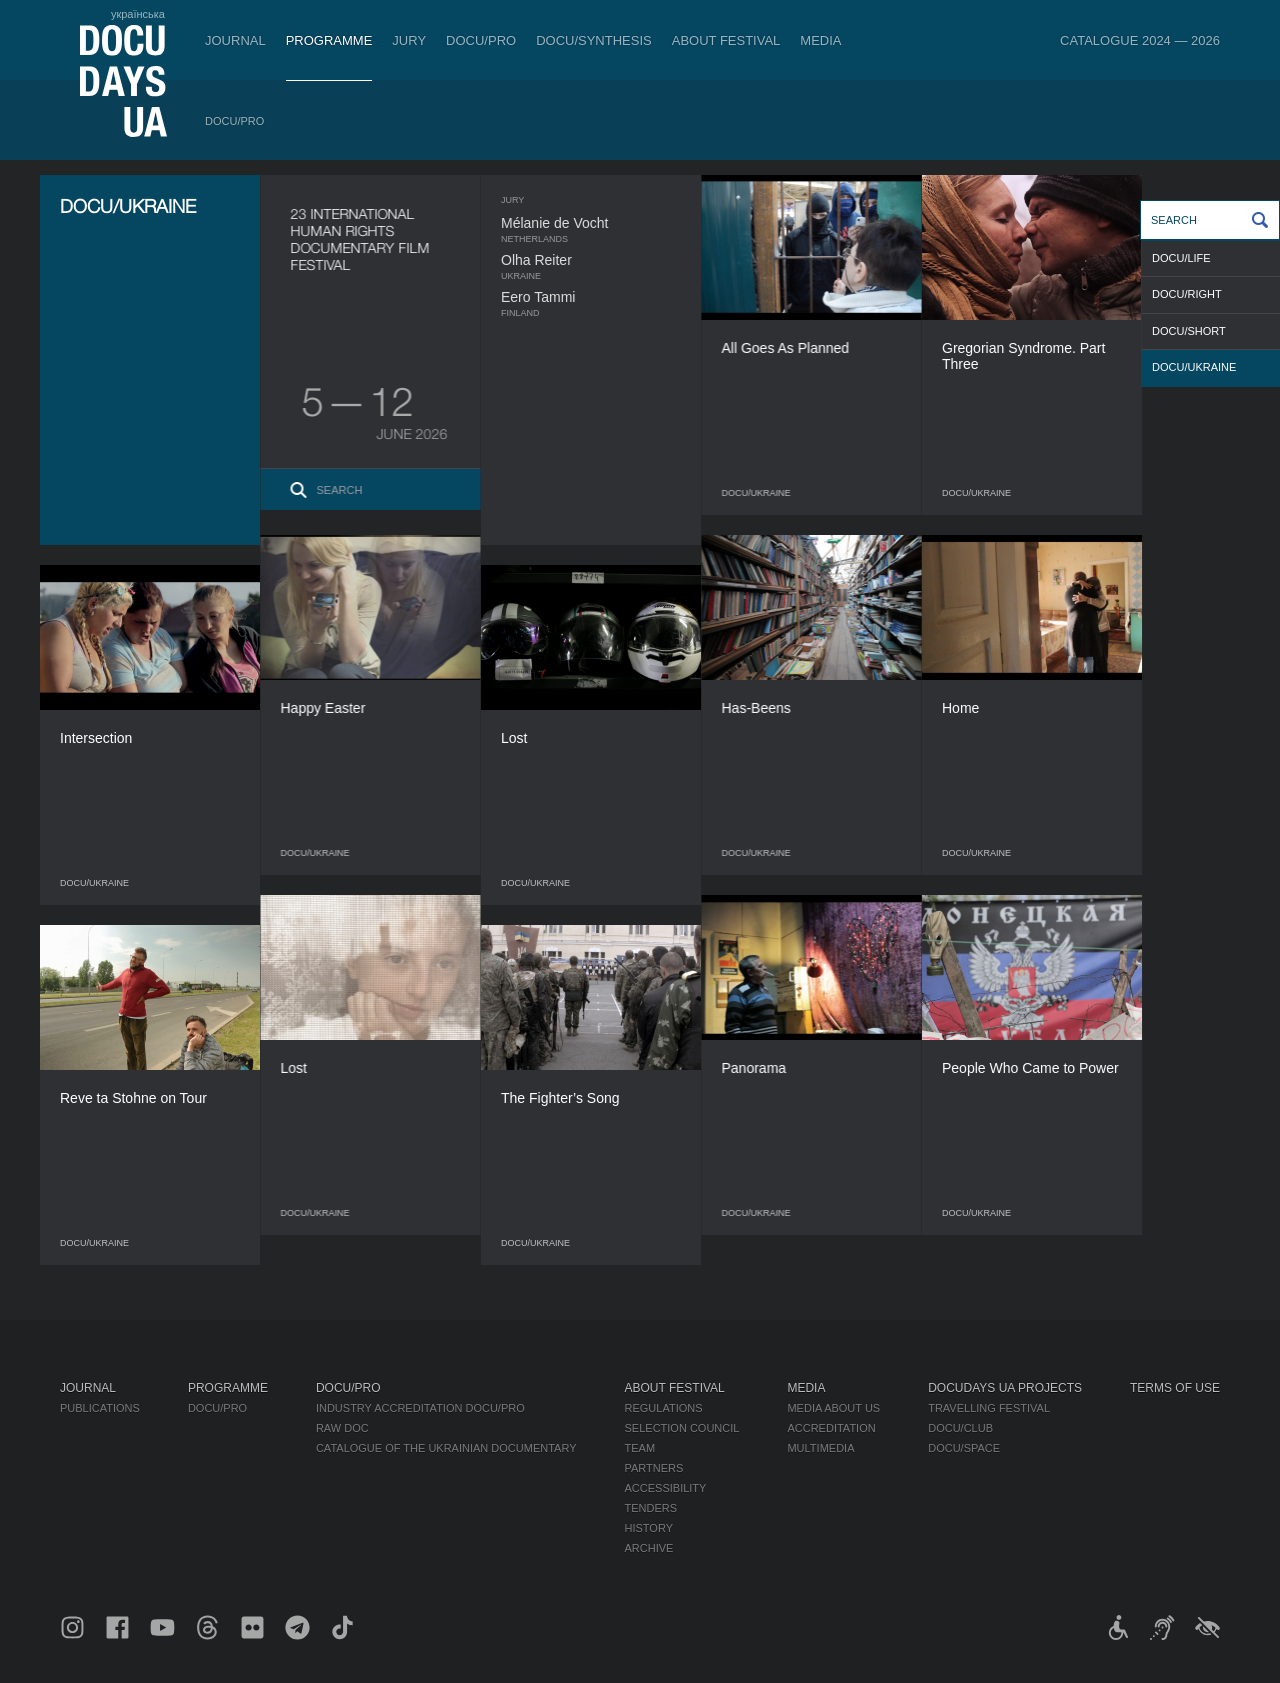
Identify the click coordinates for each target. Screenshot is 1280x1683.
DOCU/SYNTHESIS (594, 40)
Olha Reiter (575, 260)
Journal (235, 40)
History (649, 1528)
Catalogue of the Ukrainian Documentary (446, 1448)
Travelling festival (989, 1408)
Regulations (664, 1408)
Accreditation (831, 1428)
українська (138, 14)
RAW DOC (342, 1428)
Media (820, 40)
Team (640, 1448)
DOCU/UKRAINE (1194, 367)
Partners (654, 1468)
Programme (329, 40)
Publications (100, 1408)
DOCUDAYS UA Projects (1005, 1388)
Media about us (833, 1408)
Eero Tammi (577, 297)
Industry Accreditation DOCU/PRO (420, 1408)
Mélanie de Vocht (593, 223)
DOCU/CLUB (960, 1428)
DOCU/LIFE (1181, 258)
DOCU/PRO (481, 40)
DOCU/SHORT (1189, 331)
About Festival (726, 40)
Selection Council (682, 1428)
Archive (649, 1548)
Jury (409, 40)
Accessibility (666, 1488)
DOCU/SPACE (964, 1448)
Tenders (651, 1508)
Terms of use (1175, 1388)
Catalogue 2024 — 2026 (1140, 40)
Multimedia (820, 1448)
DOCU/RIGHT (1187, 294)
